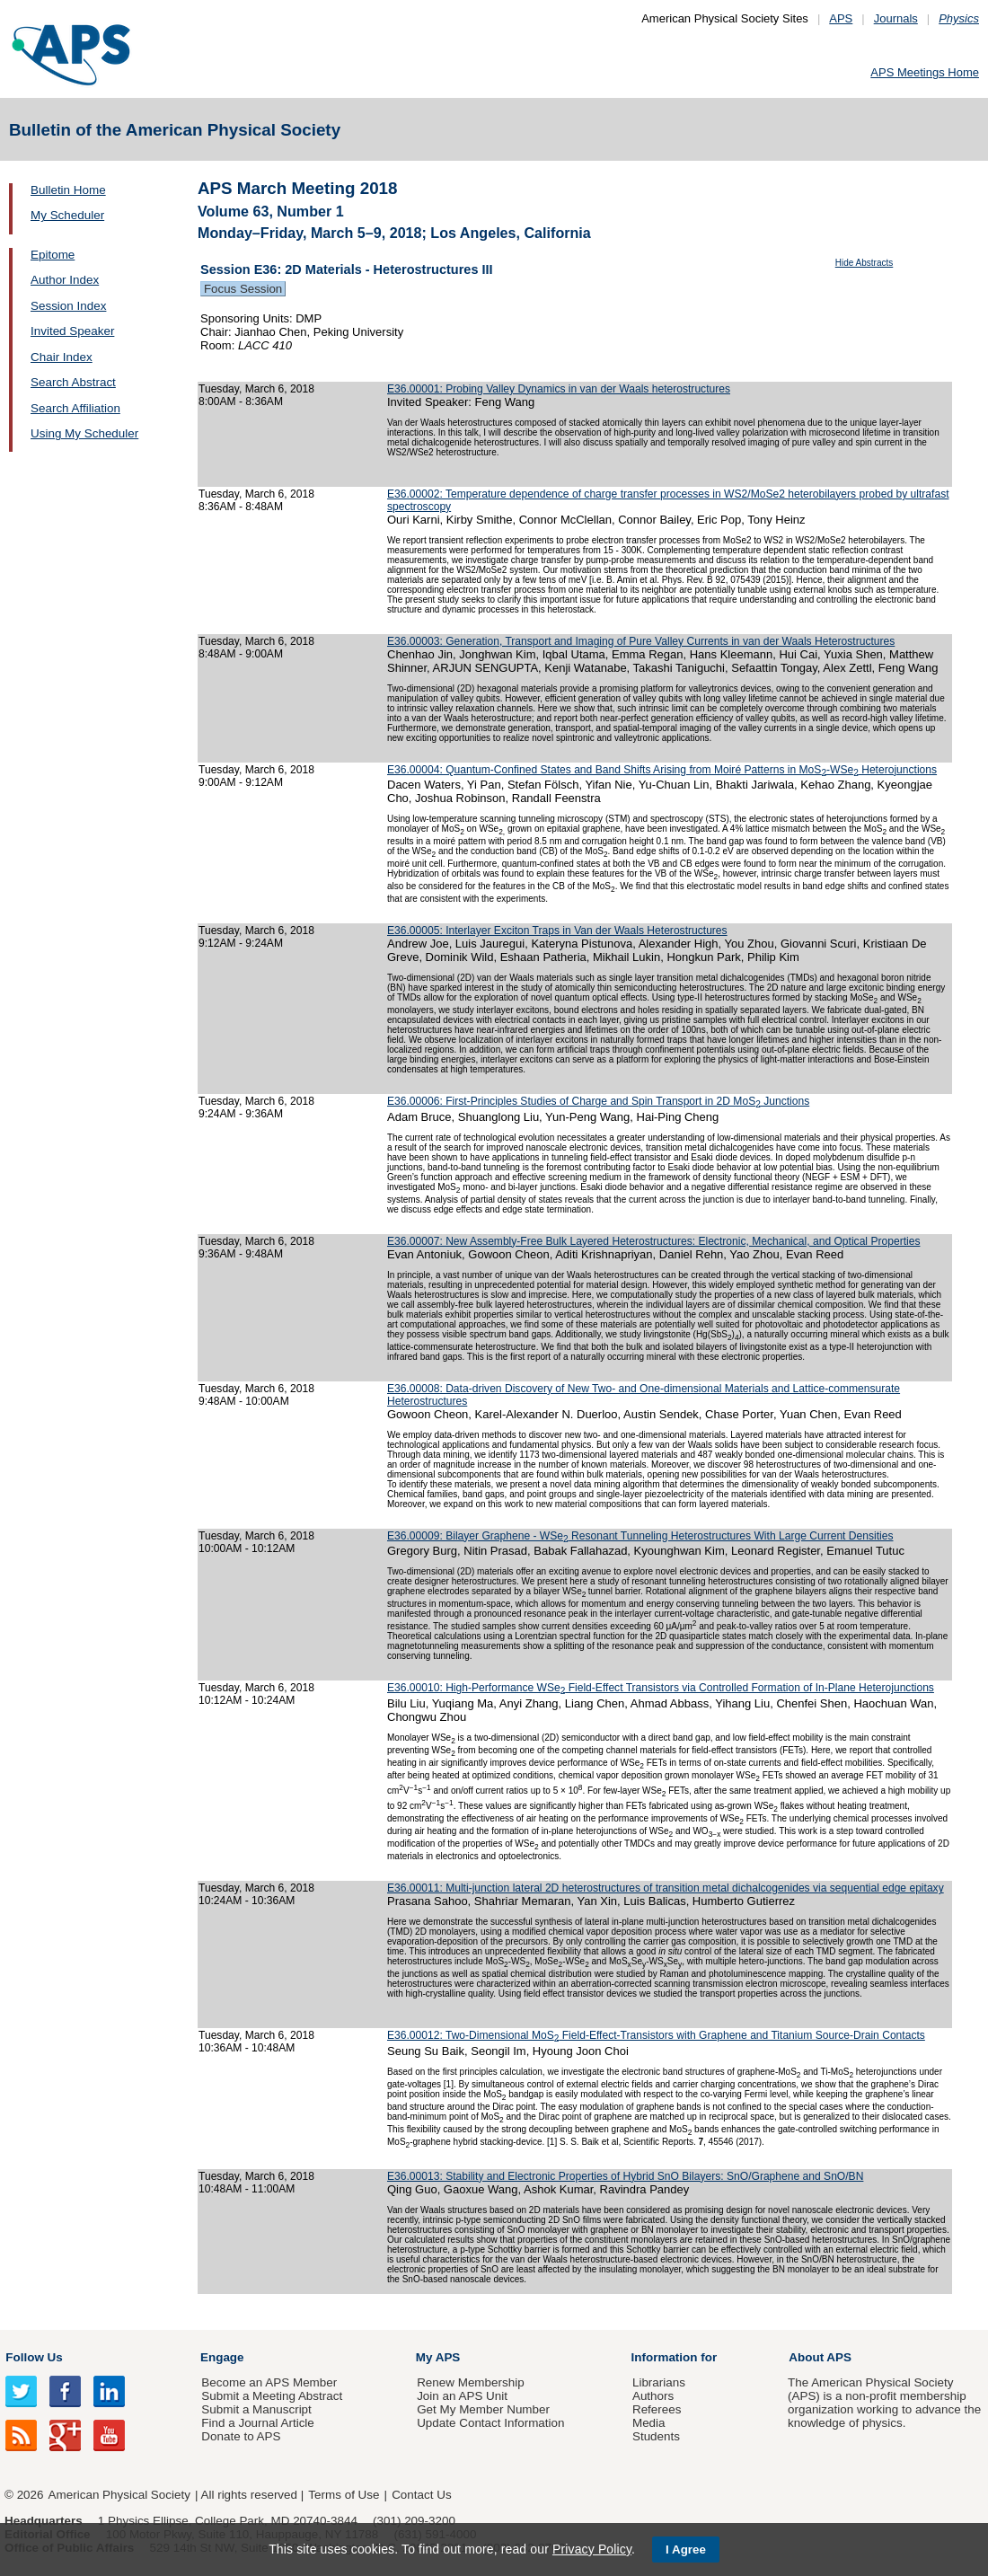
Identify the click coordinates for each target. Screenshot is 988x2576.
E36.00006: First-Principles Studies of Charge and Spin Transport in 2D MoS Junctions (598, 1101)
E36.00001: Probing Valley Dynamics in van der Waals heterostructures (558, 389)
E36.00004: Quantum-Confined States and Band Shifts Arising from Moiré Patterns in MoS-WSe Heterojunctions (662, 769)
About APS (820, 2357)
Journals (896, 18)
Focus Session (243, 289)
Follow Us (33, 2357)
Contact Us (421, 2494)
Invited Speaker (72, 331)
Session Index (68, 306)
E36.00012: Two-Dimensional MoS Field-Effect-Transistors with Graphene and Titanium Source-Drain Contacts (656, 2035)
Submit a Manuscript (256, 2409)
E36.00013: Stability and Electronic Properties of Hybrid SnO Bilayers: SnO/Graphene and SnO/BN (625, 2176)
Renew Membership (471, 2382)
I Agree (686, 2549)
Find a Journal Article (257, 2423)
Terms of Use (343, 2494)
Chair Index (62, 357)
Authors (653, 2396)
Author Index (65, 280)
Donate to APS (240, 2436)
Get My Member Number (483, 2409)
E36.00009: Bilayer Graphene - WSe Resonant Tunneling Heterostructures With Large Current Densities (640, 1536)
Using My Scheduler (84, 433)
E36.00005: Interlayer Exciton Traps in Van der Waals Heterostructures (557, 930)
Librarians (658, 2382)
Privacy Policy (591, 2549)
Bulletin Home (68, 190)
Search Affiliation (75, 408)
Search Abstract (73, 382)
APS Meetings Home (924, 72)
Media (649, 2423)
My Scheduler (67, 215)
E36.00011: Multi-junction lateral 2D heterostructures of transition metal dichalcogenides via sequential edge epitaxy (665, 1888)
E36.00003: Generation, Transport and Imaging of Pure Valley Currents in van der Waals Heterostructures (641, 641)
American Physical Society (119, 2494)
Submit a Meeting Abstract (271, 2396)
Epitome (53, 254)
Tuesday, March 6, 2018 (256, 389)
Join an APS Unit (462, 2396)
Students (656, 2436)
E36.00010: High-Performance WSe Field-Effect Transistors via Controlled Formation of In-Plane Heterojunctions (660, 1687)
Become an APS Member (269, 2382)
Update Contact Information (490, 2423)
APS (840, 18)
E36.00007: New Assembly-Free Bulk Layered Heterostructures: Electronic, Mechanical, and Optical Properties (653, 1241)
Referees (657, 2409)
